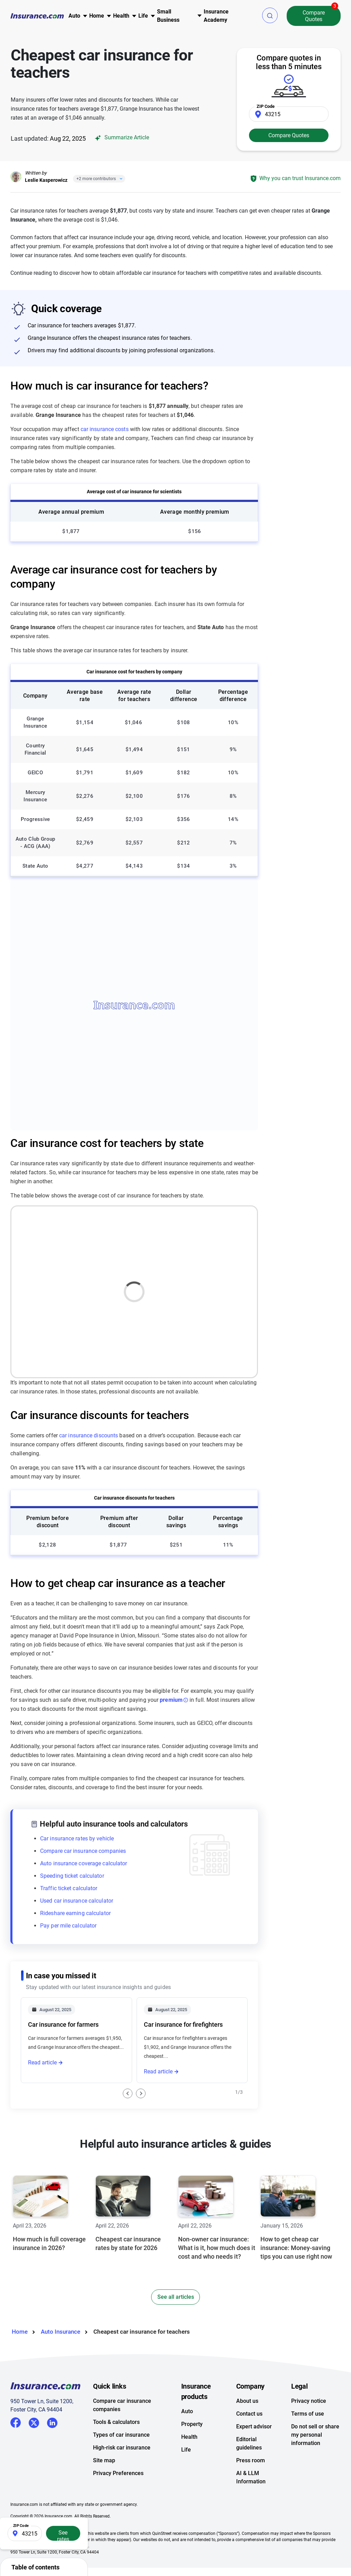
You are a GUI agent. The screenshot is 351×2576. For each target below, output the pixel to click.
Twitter (34, 2447)
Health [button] (121, 15)
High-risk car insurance (121, 2473)
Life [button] (143, 15)
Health (189, 2462)
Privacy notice (308, 2426)
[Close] (120, 178)
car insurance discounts (88, 1435)
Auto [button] (74, 15)
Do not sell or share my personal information (315, 2460)
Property (192, 2449)
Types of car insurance (121, 2460)
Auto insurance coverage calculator (83, 1863)
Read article (42, 2062)
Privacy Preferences (118, 2498)
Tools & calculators (116, 2447)
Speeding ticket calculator (72, 1876)
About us (247, 2426)
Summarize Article (121, 137)
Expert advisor (254, 2452)
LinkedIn (52, 2447)
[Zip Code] (289, 114)
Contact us (249, 2439)
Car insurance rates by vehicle (77, 1838)
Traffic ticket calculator (69, 1888)
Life (186, 2475)
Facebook (15, 2448)
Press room (250, 2486)
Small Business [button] (168, 15)
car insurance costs (105, 429)
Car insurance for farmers (63, 2024)
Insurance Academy (216, 15)
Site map (104, 2486)
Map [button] (211, 1218)
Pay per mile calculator (68, 1925)
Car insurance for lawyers (179, 2115)
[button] (270, 15)
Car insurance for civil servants (70, 2115)
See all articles (175, 2322)
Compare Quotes (314, 15)
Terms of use (307, 2439)
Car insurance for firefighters (183, 2024)
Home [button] (96, 15)
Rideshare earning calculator (75, 1913)
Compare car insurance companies (83, 1851)
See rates (63, 2535)
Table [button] (242, 1218)
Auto (187, 2437)
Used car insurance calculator (76, 1900)
